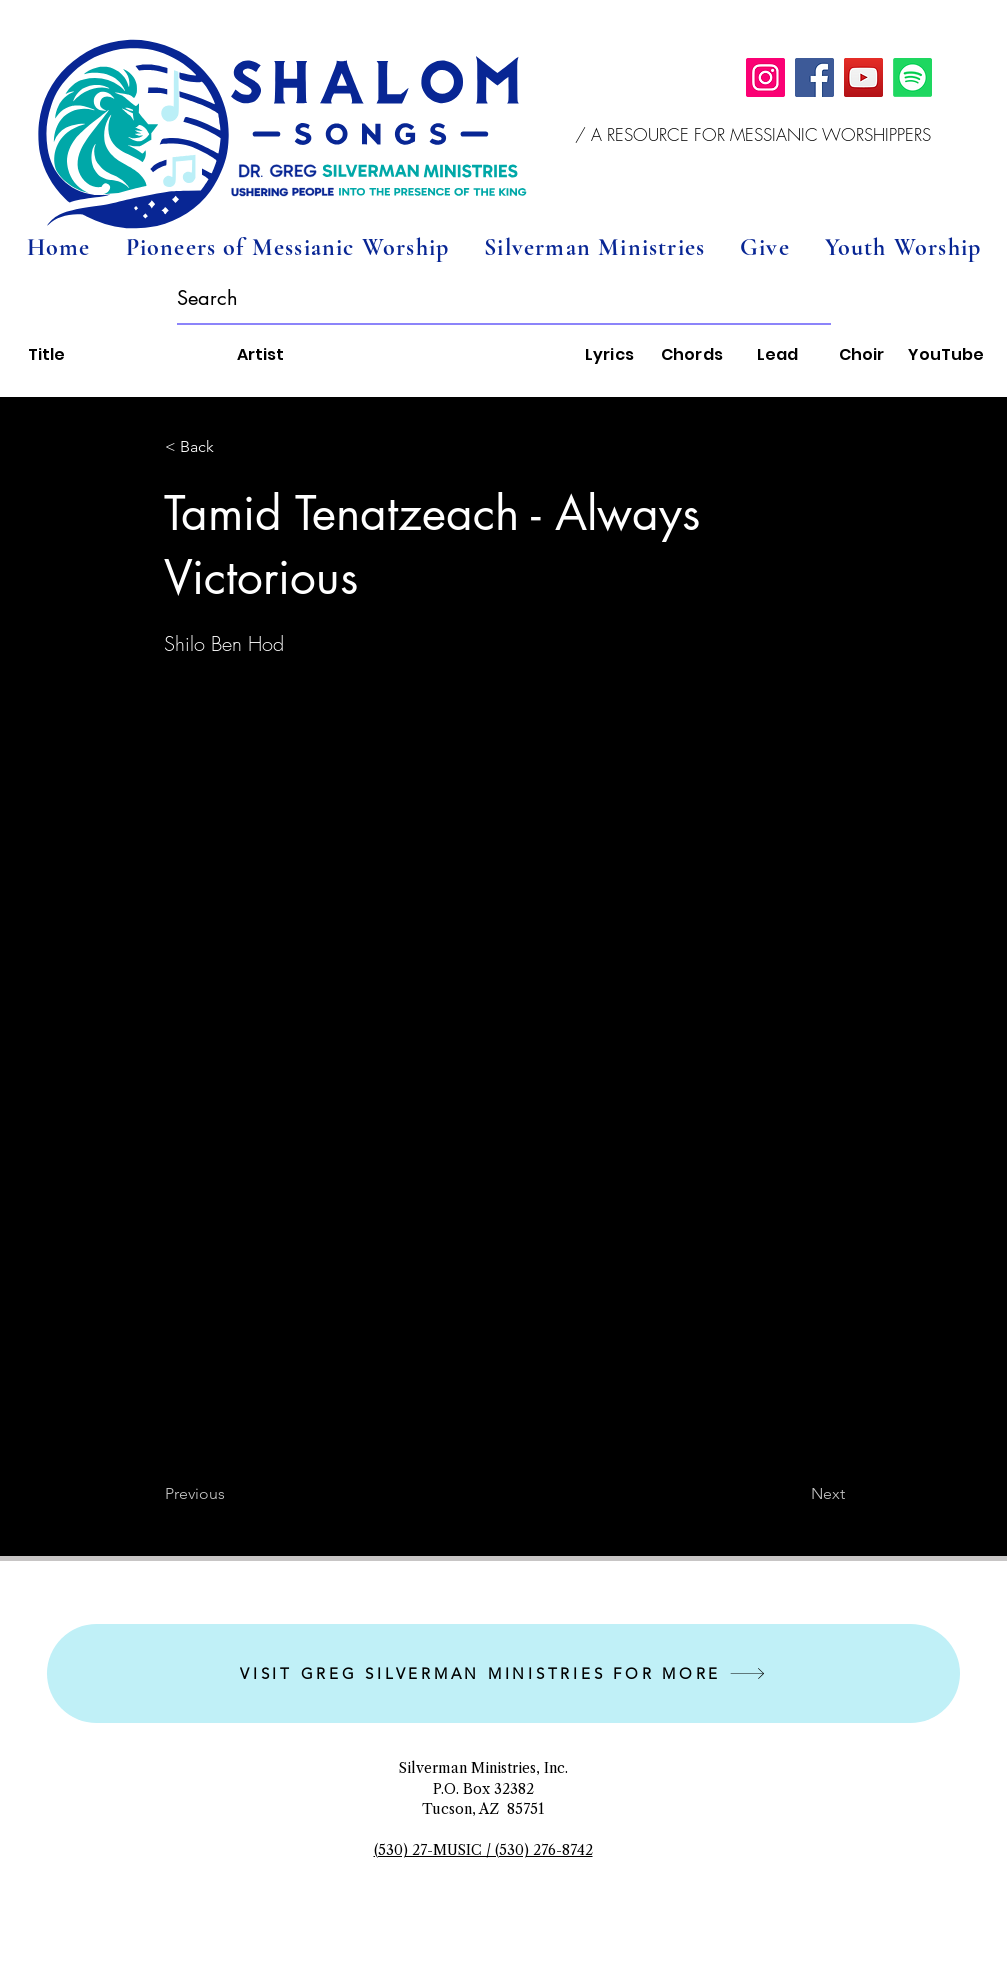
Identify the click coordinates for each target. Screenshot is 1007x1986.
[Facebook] (814, 77)
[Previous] (231, 1494)
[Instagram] (765, 77)
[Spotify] (912, 77)
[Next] (795, 1494)
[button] (753, 135)
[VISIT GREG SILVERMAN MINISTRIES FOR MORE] (503, 1673)
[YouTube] (863, 77)
